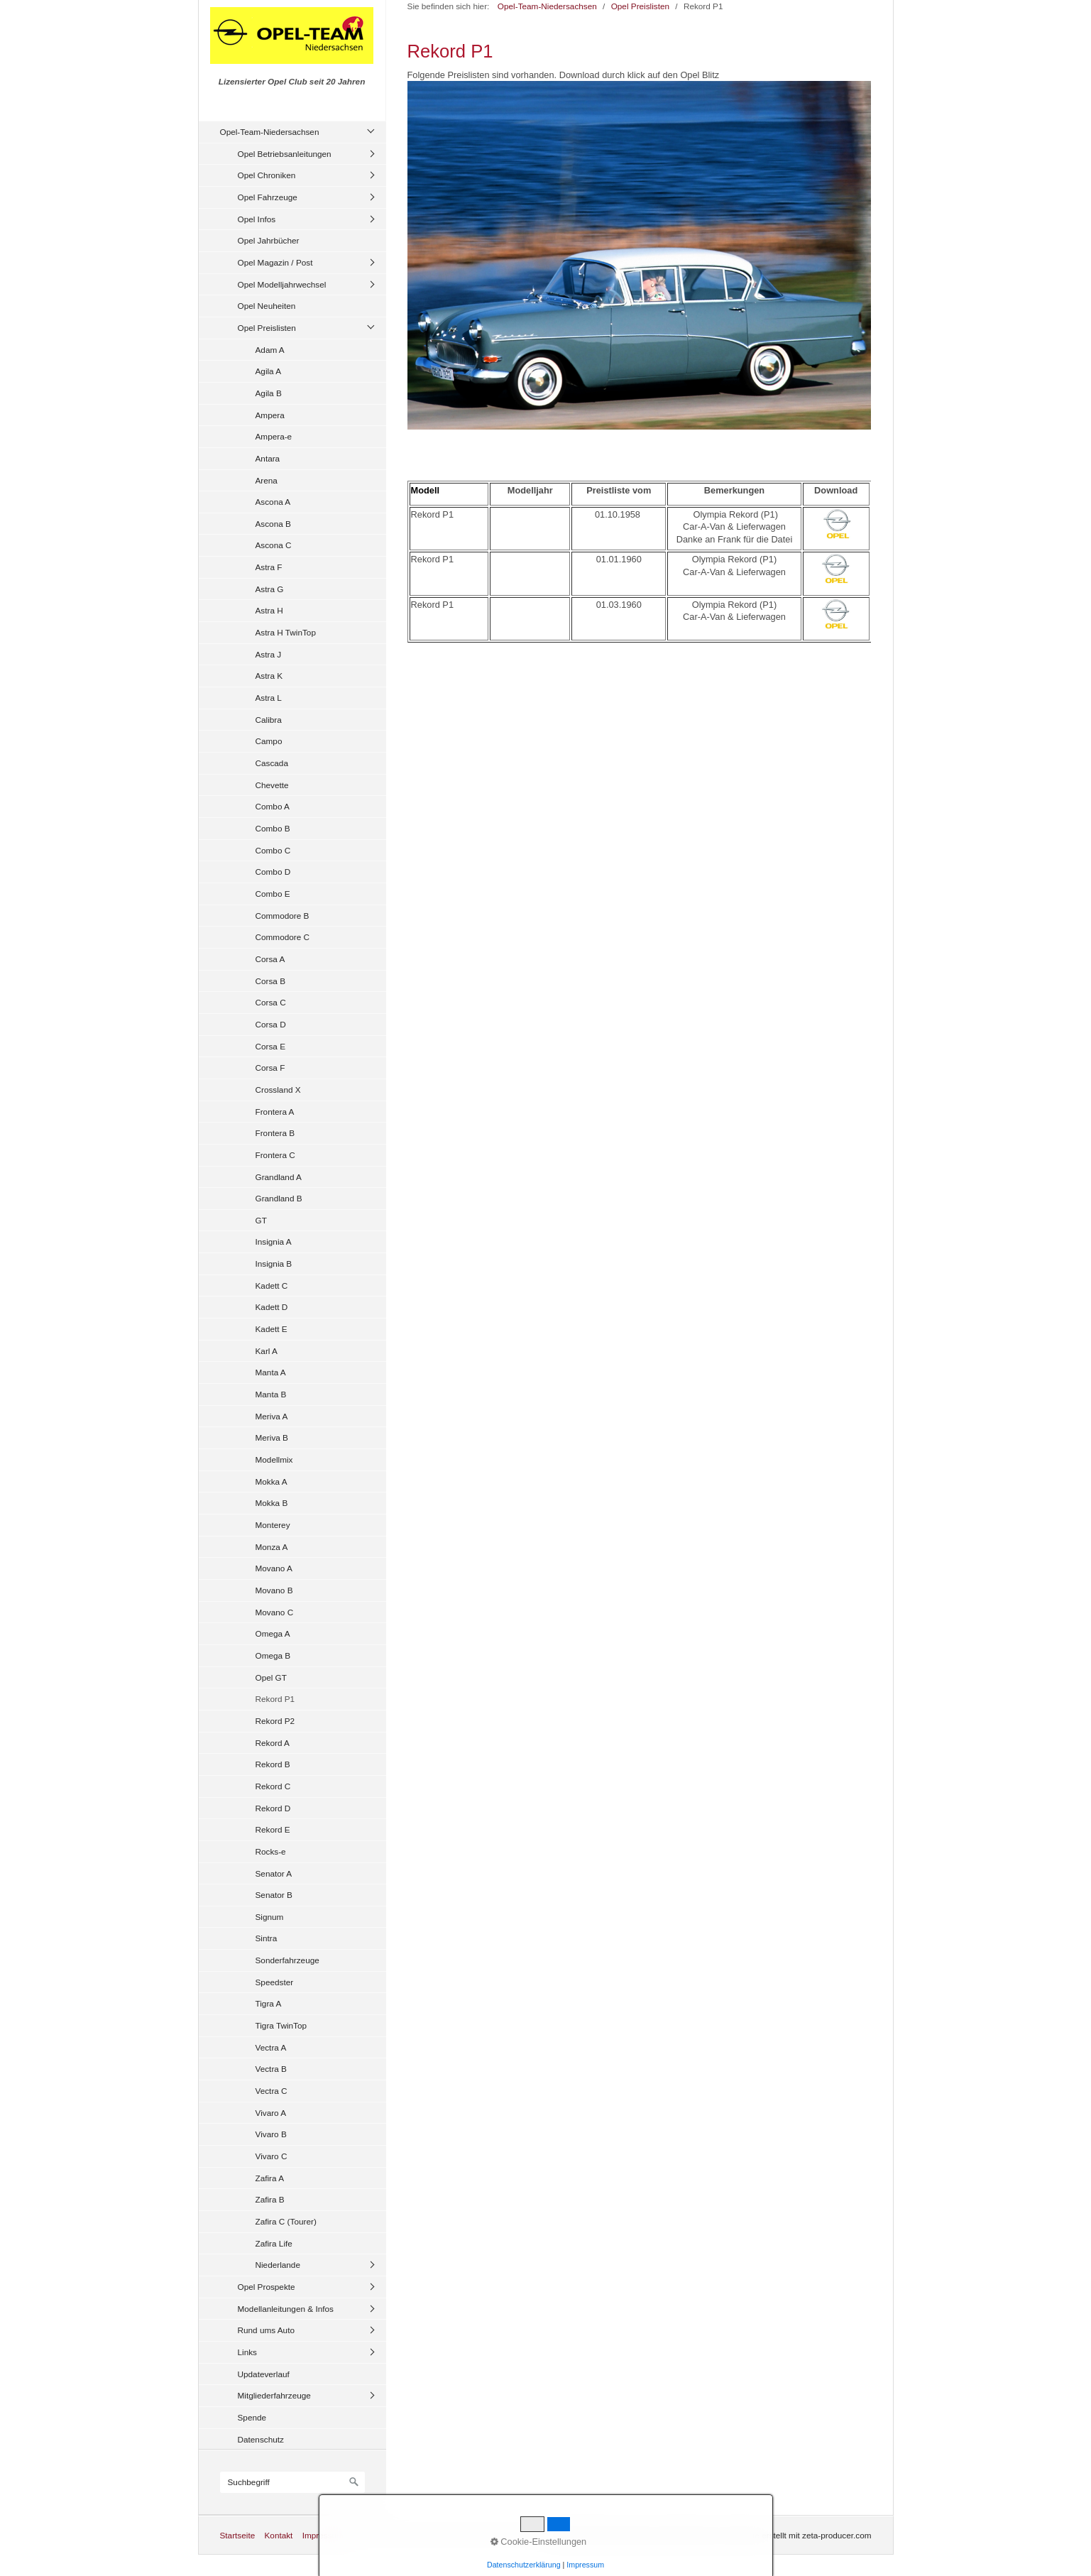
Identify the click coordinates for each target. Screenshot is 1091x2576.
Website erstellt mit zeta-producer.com (801, 2535)
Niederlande (278, 2264)
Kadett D (272, 1306)
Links (247, 2352)
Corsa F (270, 1067)
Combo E (273, 893)
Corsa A (270, 959)
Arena (267, 480)
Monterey (273, 1524)
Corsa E (271, 1046)
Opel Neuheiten (267, 305)
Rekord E (273, 1829)
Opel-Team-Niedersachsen (269, 131)
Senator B (274, 1894)
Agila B (269, 393)
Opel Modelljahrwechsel (282, 284)
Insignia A (274, 1241)
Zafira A (270, 2178)
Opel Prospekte (266, 2286)
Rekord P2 (275, 1720)
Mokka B (272, 1502)
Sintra (267, 1938)
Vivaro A (271, 2112)
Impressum (323, 2535)
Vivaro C (271, 2156)
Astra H (269, 610)
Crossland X (278, 1089)
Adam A (270, 349)
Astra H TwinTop (286, 632)
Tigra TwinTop (281, 2025)
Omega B (273, 1655)
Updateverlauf (264, 2374)
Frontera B (275, 1132)
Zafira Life (274, 2243)
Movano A (274, 1568)
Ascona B (273, 523)
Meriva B (272, 1437)
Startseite (238, 2535)
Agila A (269, 371)
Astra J (269, 654)
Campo (269, 741)
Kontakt (278, 2535)
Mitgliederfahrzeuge (274, 2395)
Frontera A (275, 1111)
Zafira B (270, 2199)
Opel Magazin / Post (275, 262)
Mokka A (271, 1481)
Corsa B (271, 981)
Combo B (273, 828)
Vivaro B (271, 2134)
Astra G (270, 589)
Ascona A (273, 501)
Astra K (269, 675)
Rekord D (273, 1808)
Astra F (269, 567)
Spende (252, 2417)
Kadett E (271, 1328)
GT (261, 1220)
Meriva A (272, 1416)
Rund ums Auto (266, 2330)
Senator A (274, 1873)
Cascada (272, 763)
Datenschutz (261, 2439)
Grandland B (279, 1198)
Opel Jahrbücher (269, 240)
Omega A (273, 1633)
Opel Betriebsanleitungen (284, 153)
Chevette (272, 785)
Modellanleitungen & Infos (286, 2308)
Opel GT (271, 1677)
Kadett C (272, 1285)
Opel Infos (257, 219)
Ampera (270, 415)
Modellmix (274, 1459)
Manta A (271, 1372)
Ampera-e (274, 436)
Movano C (275, 1612)
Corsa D (271, 1024)
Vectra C (271, 2090)
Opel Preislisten (267, 327)
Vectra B (271, 2068)
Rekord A (273, 1742)
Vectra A (271, 2047)
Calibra (269, 719)
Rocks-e (271, 1851)
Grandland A (279, 1176)
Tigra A (269, 2003)
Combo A (273, 806)
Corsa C (271, 1002)
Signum (270, 1916)
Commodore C (283, 937)
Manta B (271, 1394)
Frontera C (275, 1154)
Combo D (273, 871)
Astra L (269, 697)
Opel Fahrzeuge (267, 197)
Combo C (273, 850)
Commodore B (282, 915)
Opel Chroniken (267, 175)
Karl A (267, 1350)
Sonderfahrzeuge (287, 1960)
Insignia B (274, 1263)
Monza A (272, 1546)
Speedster (275, 1982)
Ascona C (274, 545)
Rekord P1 (275, 1698)
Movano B (274, 1590)
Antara (268, 458)
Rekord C (273, 1786)
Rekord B (273, 1764)
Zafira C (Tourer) (286, 2221)
